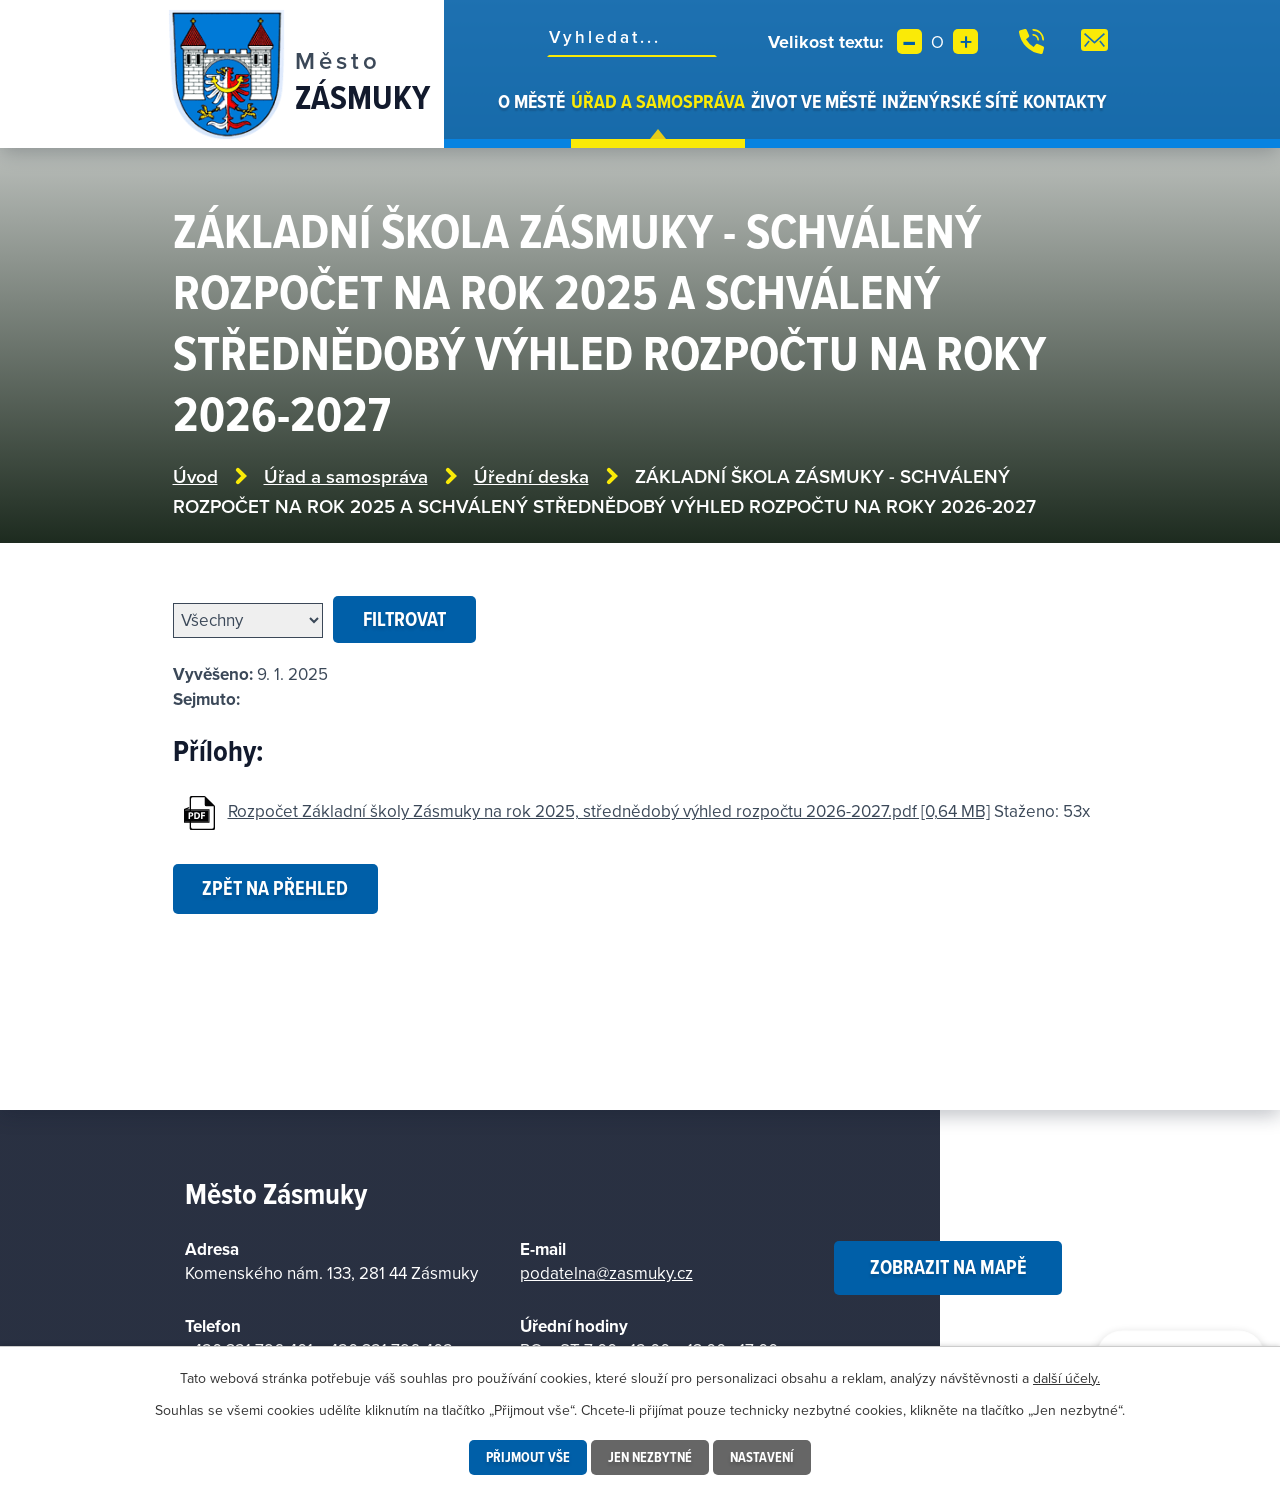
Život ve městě (813, 101)
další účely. (1066, 1378)
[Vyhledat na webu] (632, 37)
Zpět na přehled (275, 888)
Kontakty (1065, 101)
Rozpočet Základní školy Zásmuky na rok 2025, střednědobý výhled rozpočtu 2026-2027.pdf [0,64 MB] (609, 811)
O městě (531, 101)
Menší (909, 41)
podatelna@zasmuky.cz (606, 1273)
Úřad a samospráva (658, 101)
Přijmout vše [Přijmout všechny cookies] (528, 1457)
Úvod (484, 118)
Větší (965, 41)
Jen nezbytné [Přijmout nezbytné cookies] (650, 1457)
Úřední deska (531, 476)
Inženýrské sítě (950, 101)
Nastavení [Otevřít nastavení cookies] (762, 1457)
